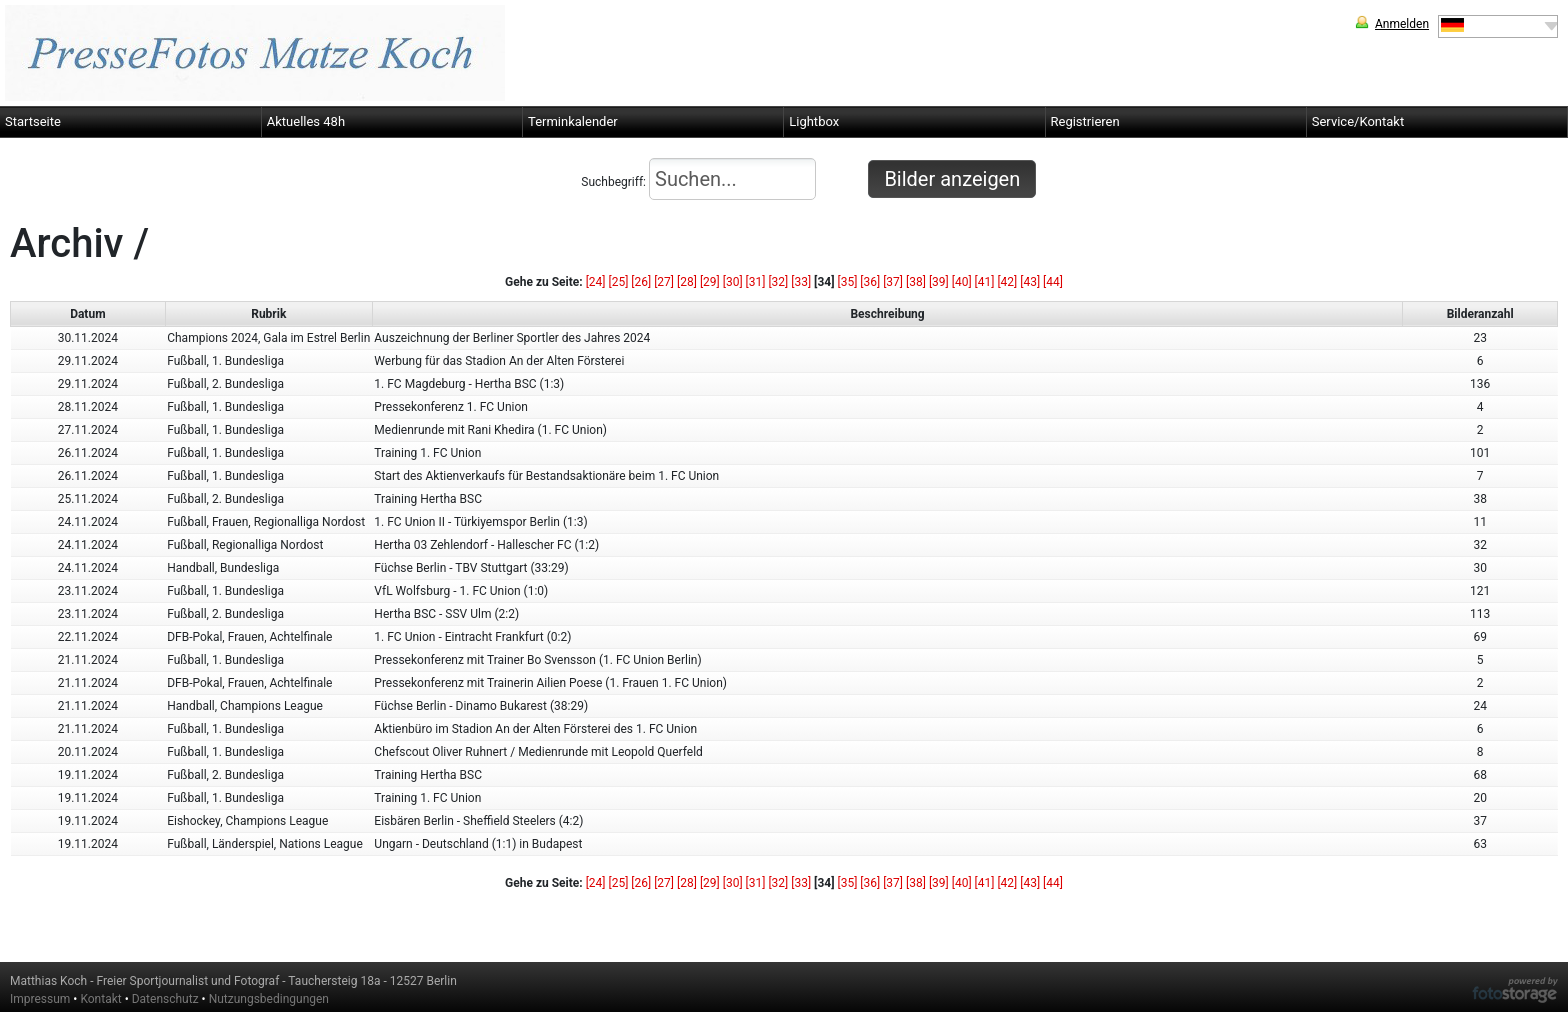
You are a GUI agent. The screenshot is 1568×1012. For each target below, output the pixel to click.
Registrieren (1085, 121)
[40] (962, 282)
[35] (848, 282)
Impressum (40, 999)
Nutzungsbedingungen (269, 999)
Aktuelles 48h (306, 121)
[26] (641, 282)
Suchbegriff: (698, 179)
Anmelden (1402, 24)
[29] (710, 282)
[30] (733, 282)
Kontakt (100, 999)
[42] (1007, 282)
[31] (756, 282)
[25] (619, 282)
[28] (687, 282)
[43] (1030, 282)
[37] (893, 282)
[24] (596, 282)
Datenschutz (165, 999)
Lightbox (814, 121)
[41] (985, 282)
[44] (1053, 282)
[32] (778, 282)
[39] (939, 282)
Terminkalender (573, 121)
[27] (664, 282)
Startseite (33, 121)
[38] (916, 282)
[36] (870, 282)
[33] (801, 282)
